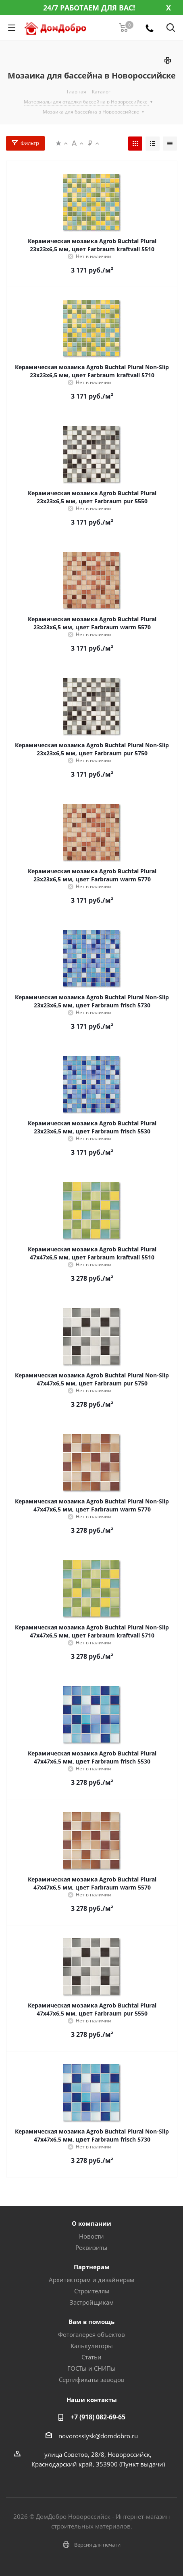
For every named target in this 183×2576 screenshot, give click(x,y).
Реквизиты (91, 2247)
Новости (91, 2236)
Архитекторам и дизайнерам (91, 2280)
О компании (91, 2223)
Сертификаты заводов (92, 2379)
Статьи (91, 2357)
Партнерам (92, 2267)
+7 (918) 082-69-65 (98, 2417)
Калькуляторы (92, 2346)
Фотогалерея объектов (91, 2334)
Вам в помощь (91, 2322)
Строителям (91, 2291)
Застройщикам (92, 2302)
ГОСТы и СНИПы (91, 2368)
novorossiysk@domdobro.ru (98, 2436)
